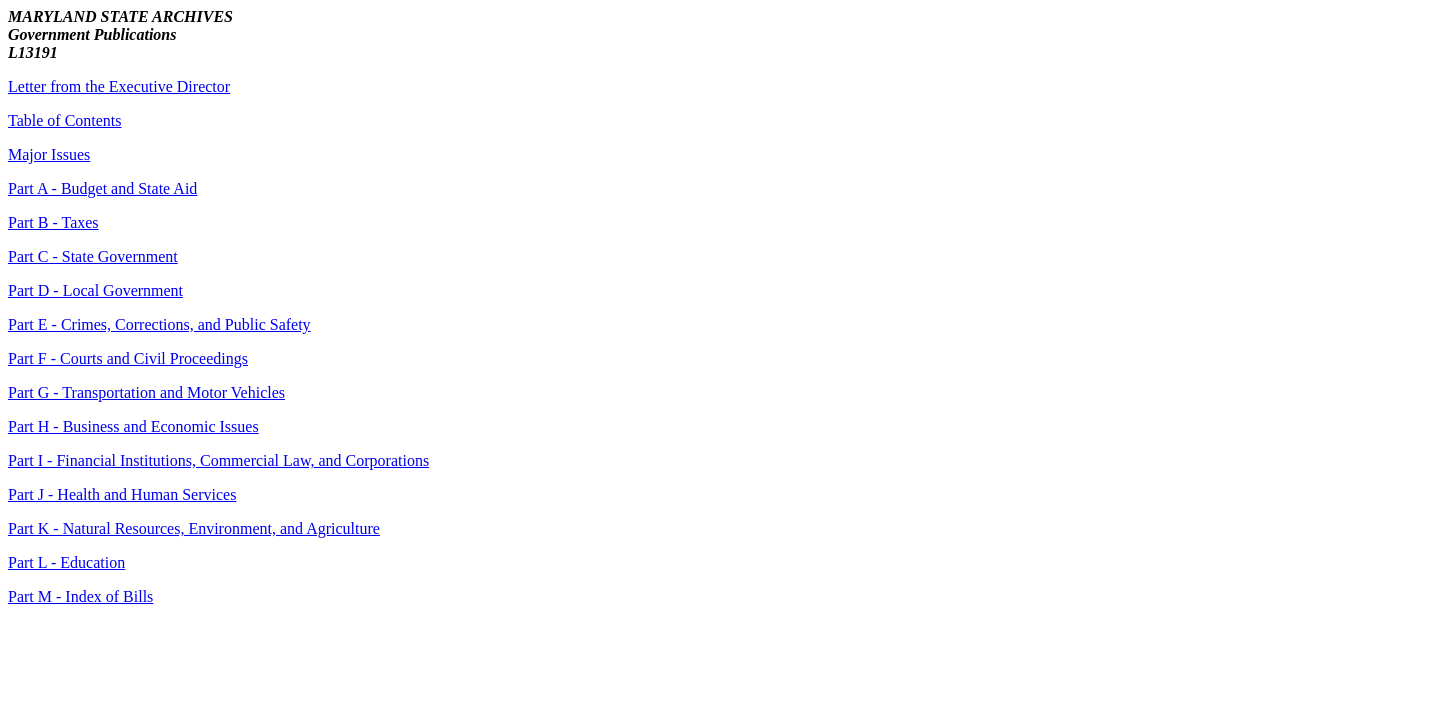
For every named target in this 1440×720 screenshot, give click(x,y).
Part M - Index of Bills (80, 596)
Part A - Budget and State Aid (102, 188)
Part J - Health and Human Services (122, 494)
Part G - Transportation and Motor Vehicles (146, 392)
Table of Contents (65, 120)
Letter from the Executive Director (119, 86)
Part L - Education (66, 562)
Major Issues (49, 154)
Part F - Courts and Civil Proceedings (128, 358)
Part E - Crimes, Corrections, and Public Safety (159, 324)
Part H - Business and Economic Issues (133, 426)
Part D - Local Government (95, 290)
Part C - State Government (93, 256)
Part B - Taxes (53, 222)
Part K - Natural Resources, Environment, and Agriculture (194, 528)
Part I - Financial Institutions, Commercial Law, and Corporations (218, 460)
